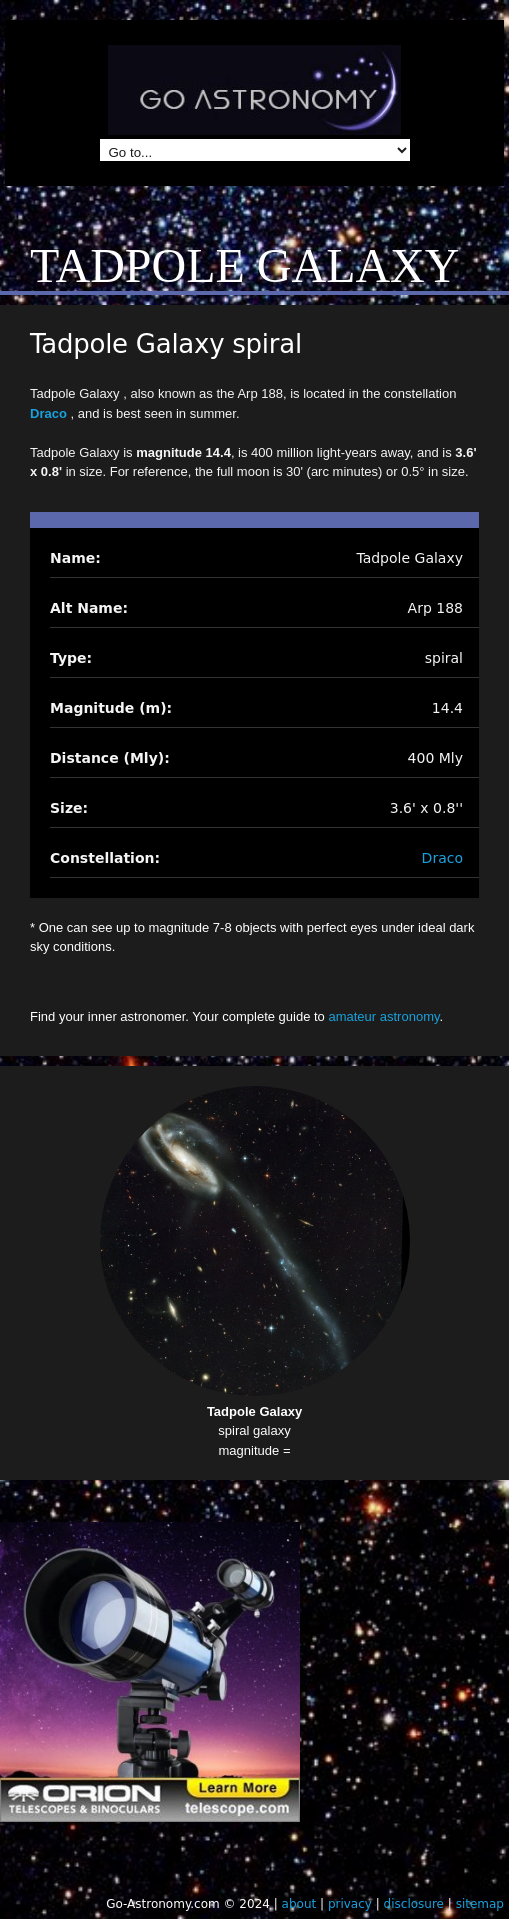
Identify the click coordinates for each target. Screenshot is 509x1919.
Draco (50, 413)
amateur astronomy (383, 1016)
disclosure (414, 1904)
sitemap (480, 1904)
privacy (350, 1904)
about (299, 1904)
